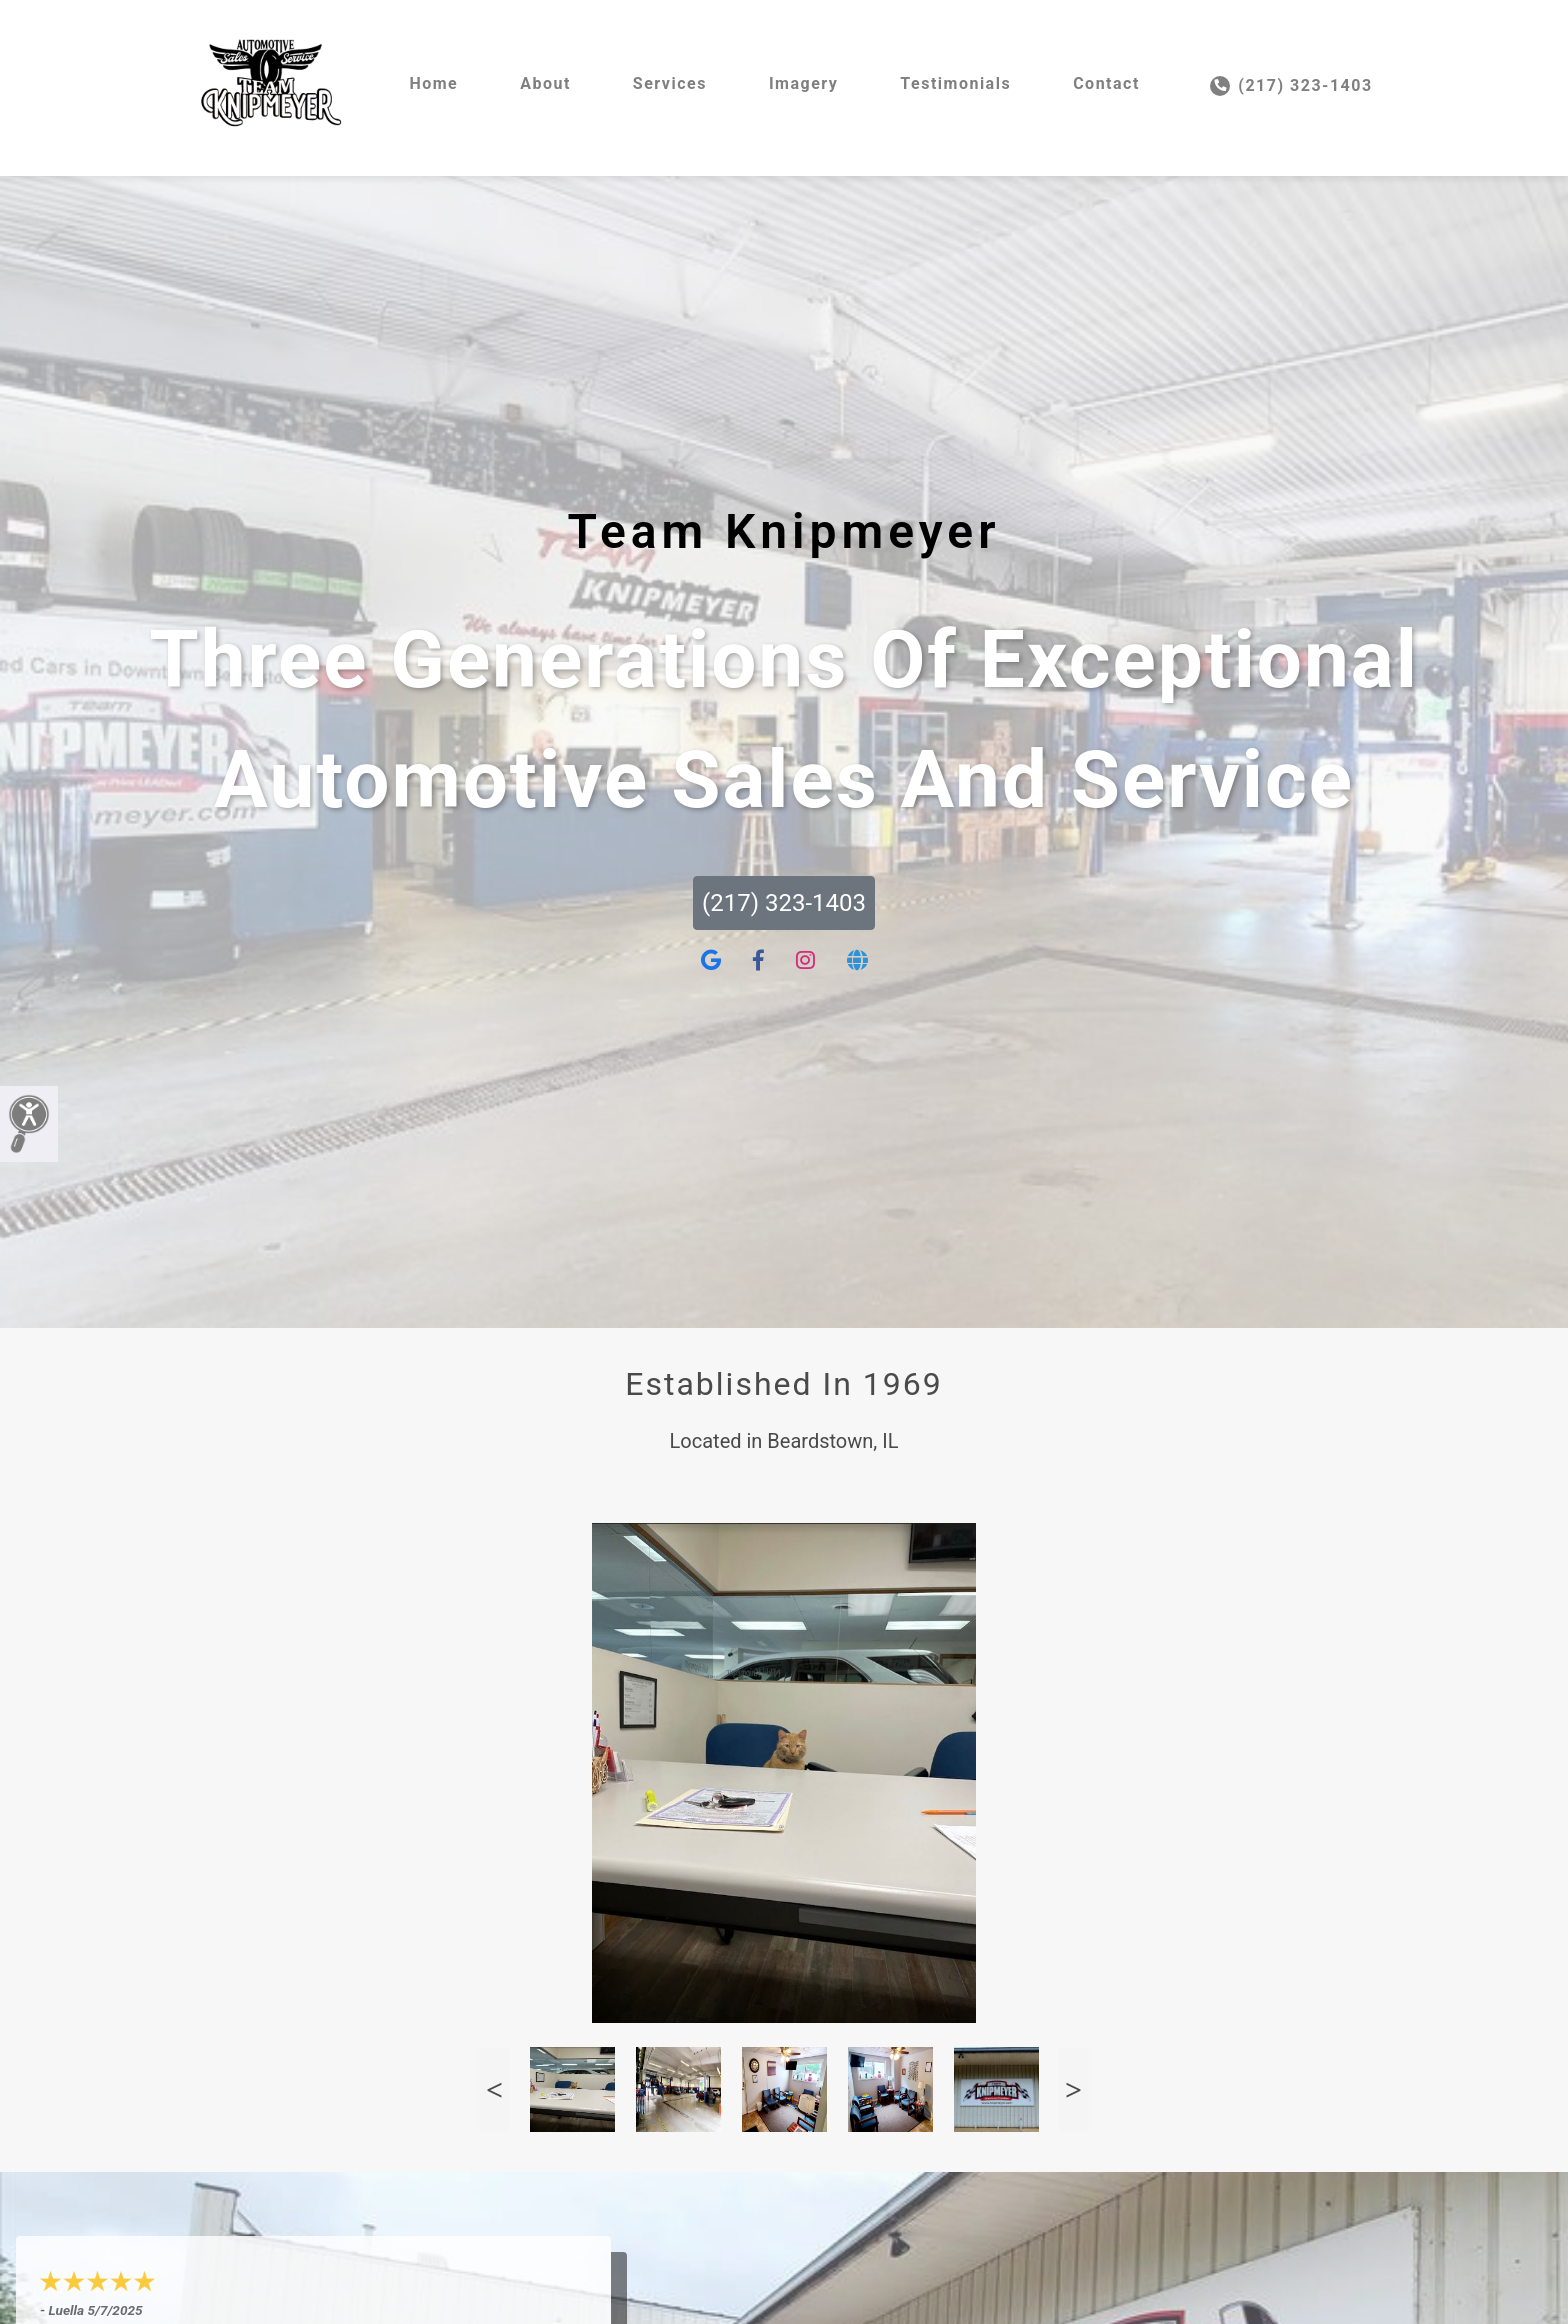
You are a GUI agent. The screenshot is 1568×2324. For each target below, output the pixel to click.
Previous (494, 2089)
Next (1074, 2089)
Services (670, 83)
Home (433, 83)
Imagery (803, 83)
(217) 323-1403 (1291, 86)
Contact (1106, 83)
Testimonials (955, 83)
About (545, 83)
